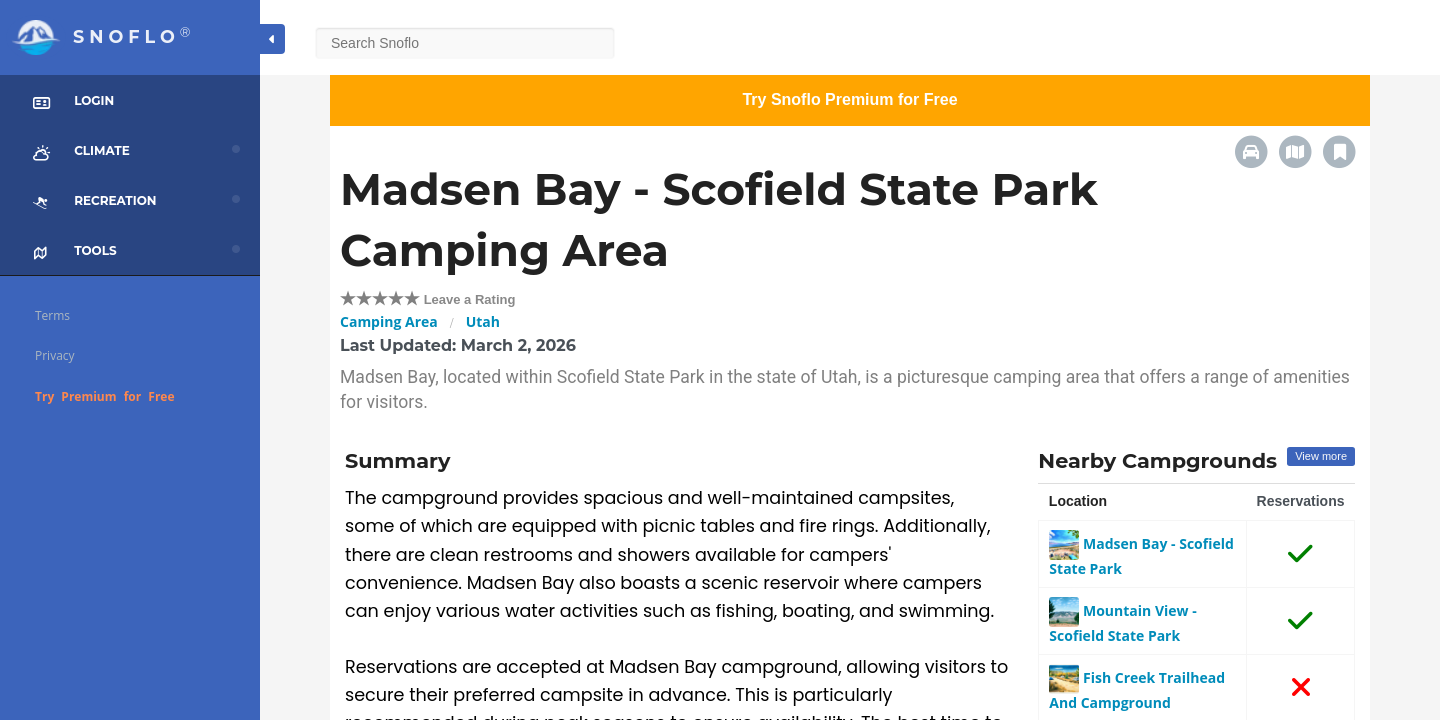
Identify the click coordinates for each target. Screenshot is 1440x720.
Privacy (55, 355)
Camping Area (389, 321)
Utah (483, 321)
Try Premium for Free (105, 396)
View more (1321, 456)
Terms (52, 315)
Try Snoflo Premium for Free (849, 99)
